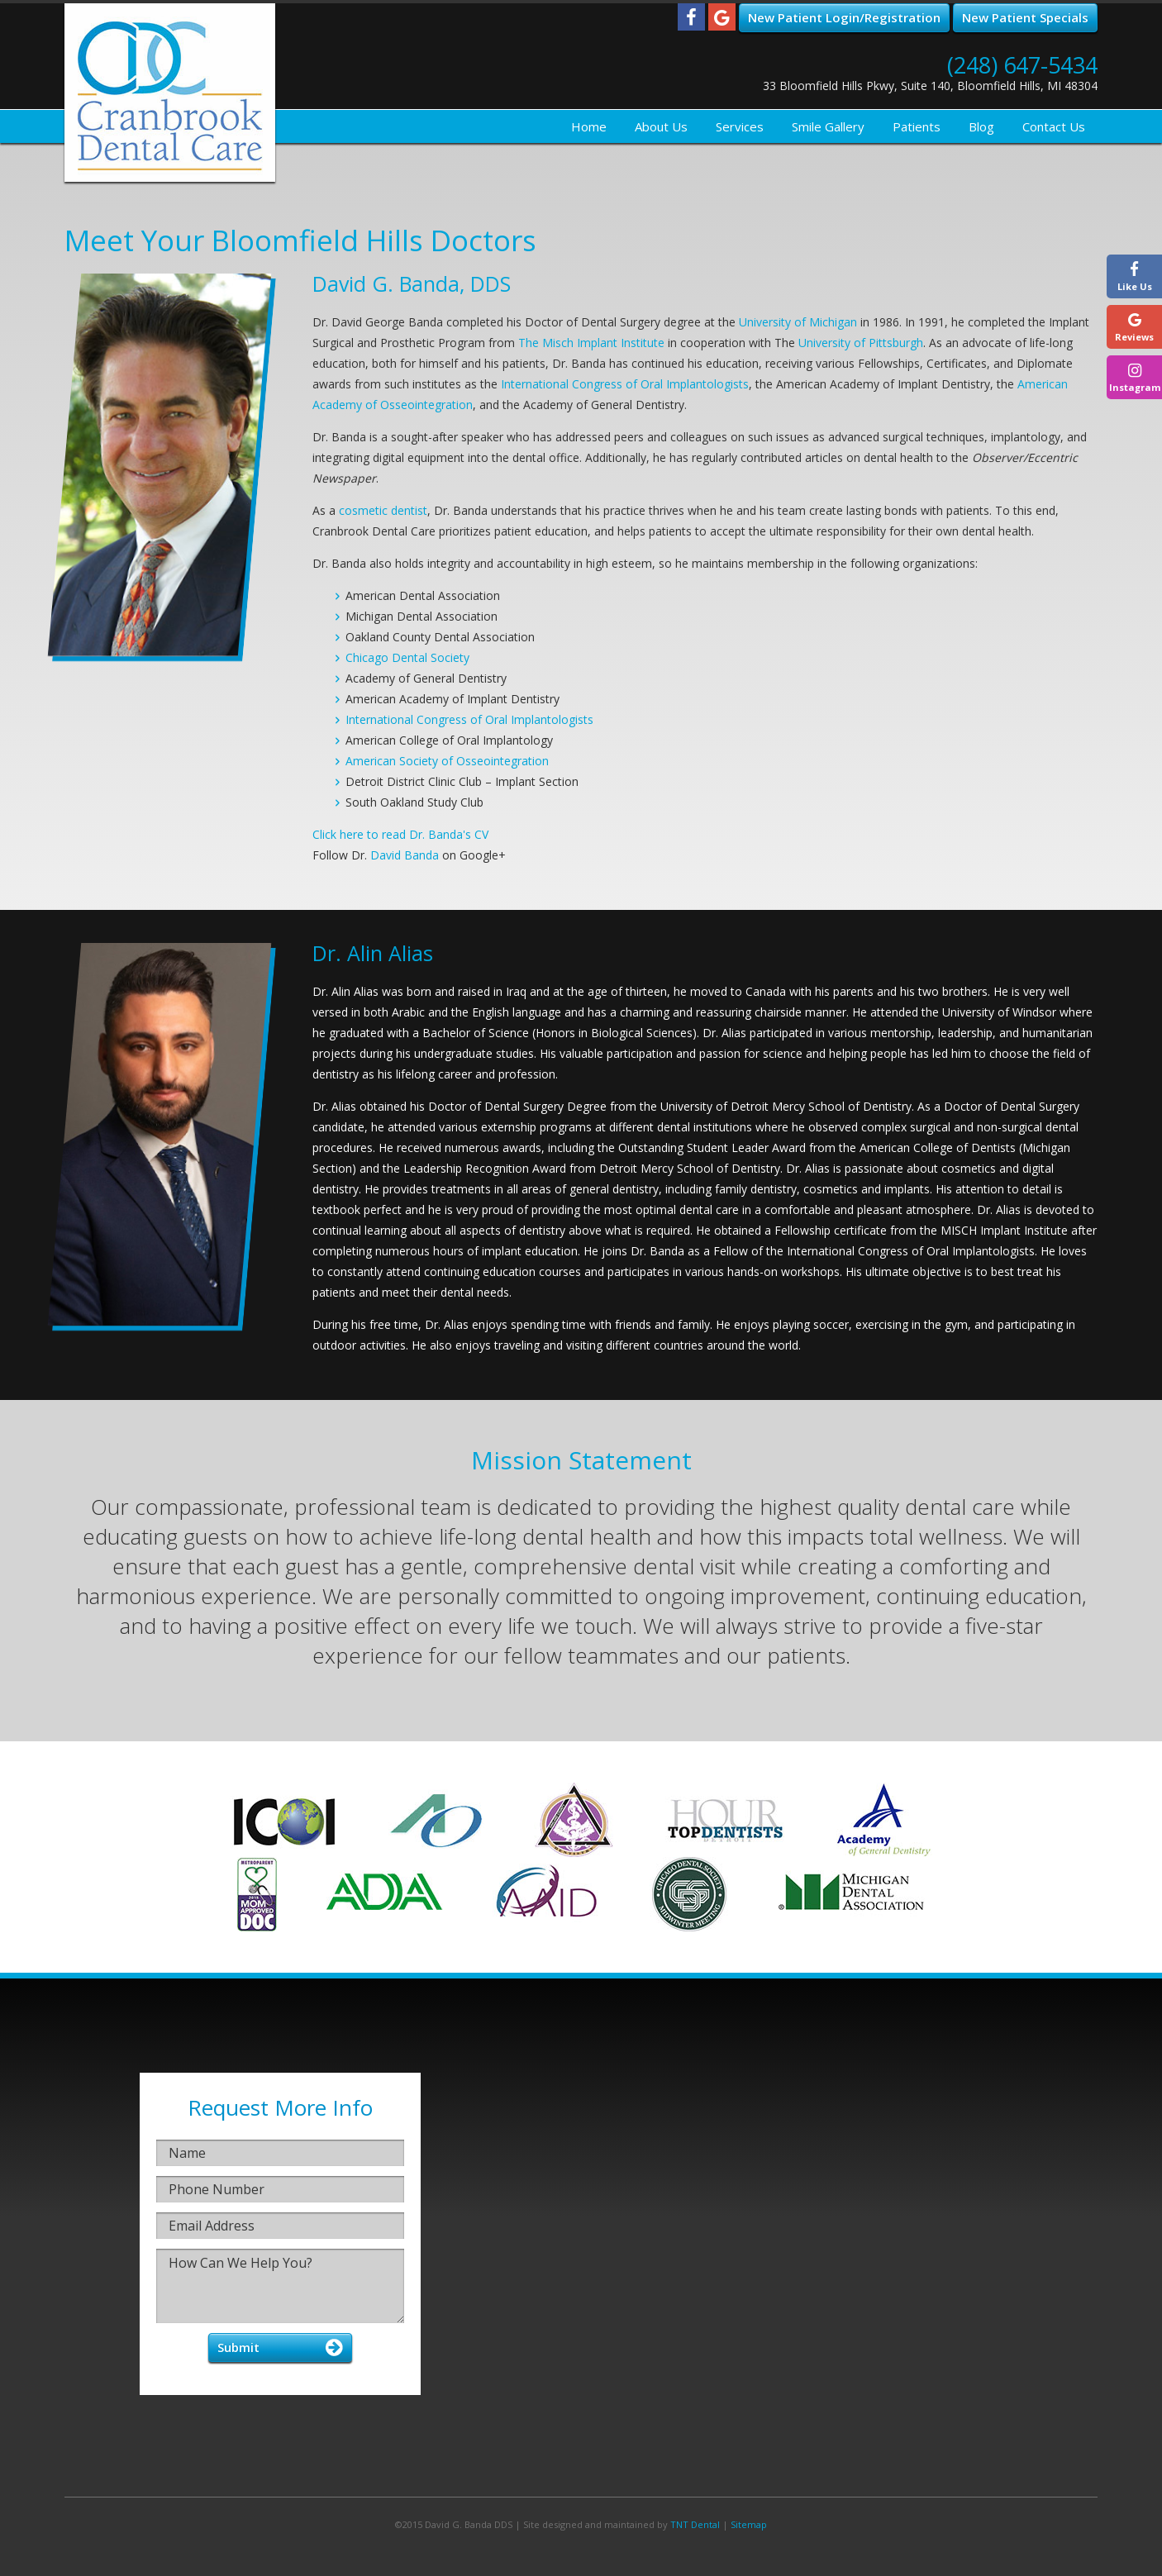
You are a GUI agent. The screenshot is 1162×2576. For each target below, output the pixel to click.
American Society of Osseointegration (447, 761)
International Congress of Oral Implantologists (625, 384)
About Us (661, 126)
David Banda (404, 855)
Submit (238, 2347)
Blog (981, 126)
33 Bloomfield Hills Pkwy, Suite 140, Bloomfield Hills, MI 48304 (930, 85)
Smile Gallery (828, 126)
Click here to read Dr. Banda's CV (400, 834)
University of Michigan (798, 322)
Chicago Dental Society (407, 657)
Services (740, 126)
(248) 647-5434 (1022, 65)
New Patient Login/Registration (844, 17)
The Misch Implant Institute (591, 342)
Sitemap (749, 2524)
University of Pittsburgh (860, 342)
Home (589, 126)
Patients (917, 126)
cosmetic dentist (383, 510)
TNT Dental (695, 2524)
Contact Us (1053, 126)
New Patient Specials (1025, 17)
